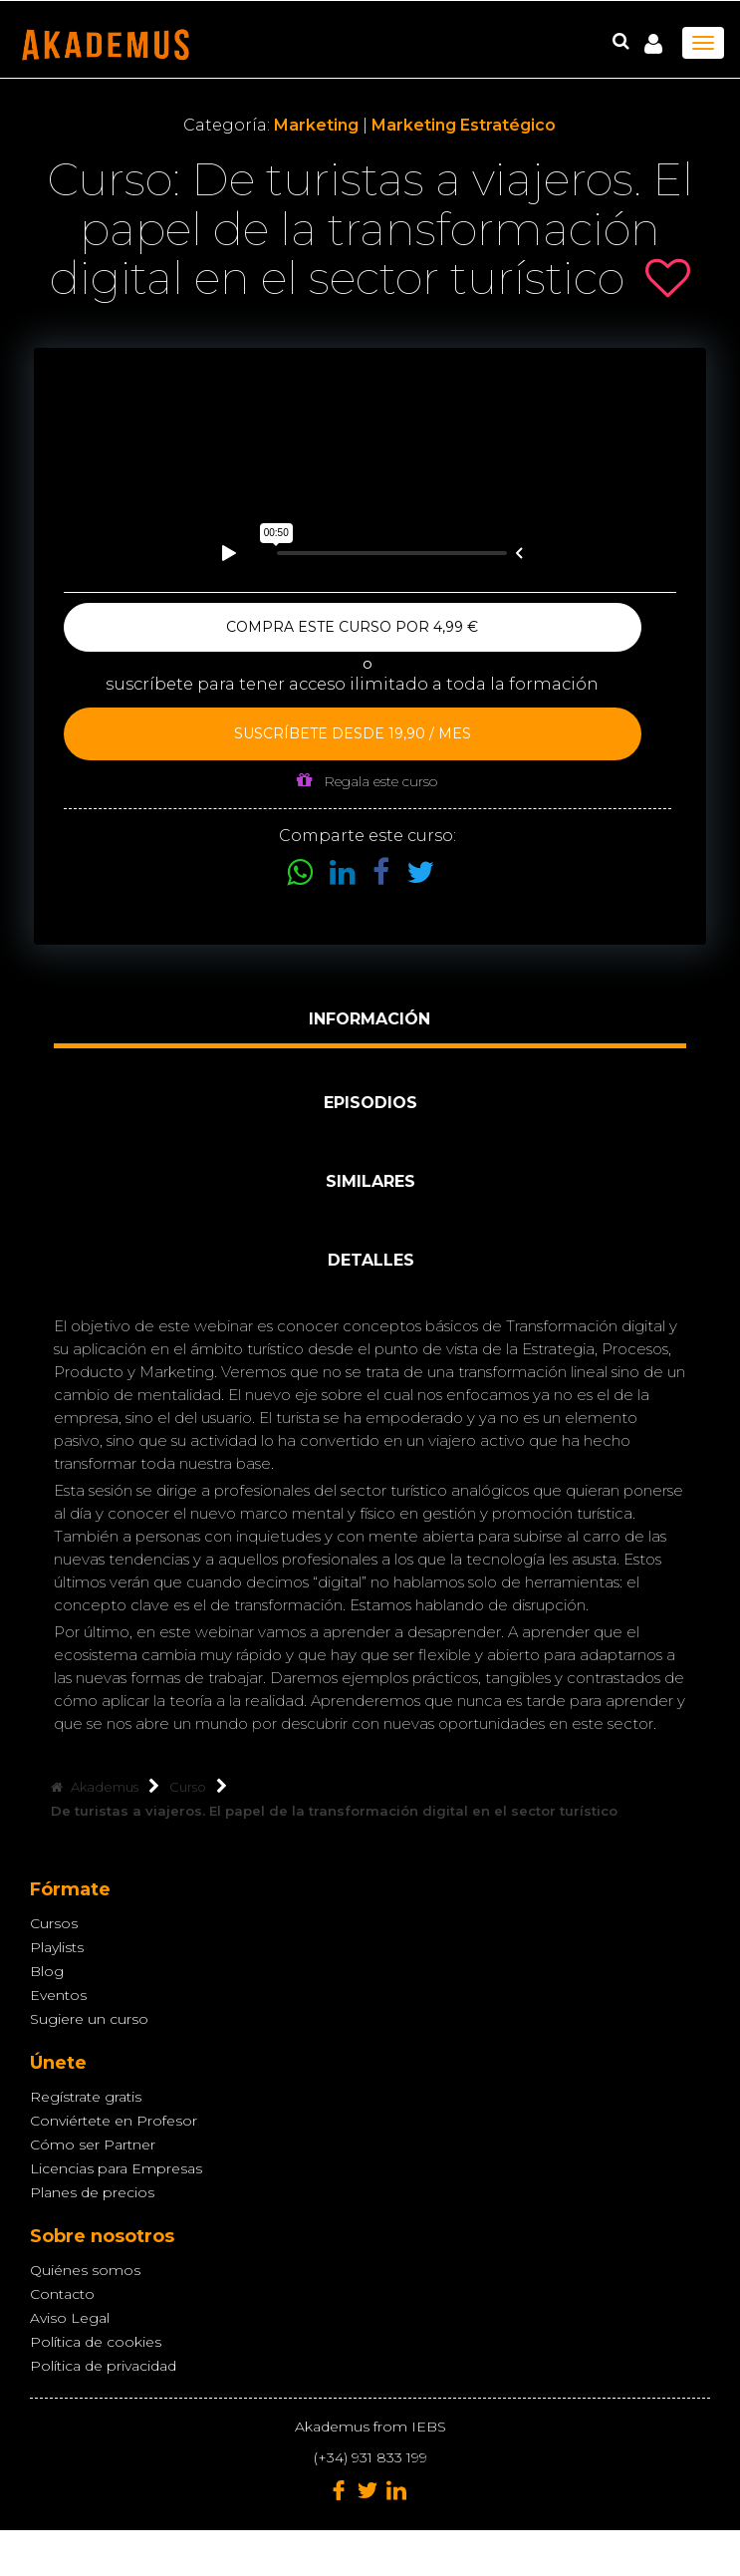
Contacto (62, 2294)
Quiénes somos (85, 2270)
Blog (47, 1971)
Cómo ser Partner (92, 2144)
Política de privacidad (103, 2366)
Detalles (371, 1260)
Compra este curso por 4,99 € (352, 627)
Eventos (58, 1995)
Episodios (370, 1102)
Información (369, 1018)
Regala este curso (367, 780)
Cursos (54, 1923)
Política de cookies (95, 2342)
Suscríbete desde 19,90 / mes (352, 733)
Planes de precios (92, 2192)
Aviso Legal (70, 2318)
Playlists (57, 1947)
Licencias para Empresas (116, 2168)
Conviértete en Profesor (113, 2121)
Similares (370, 1181)
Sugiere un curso (89, 2019)
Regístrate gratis (85, 2097)
